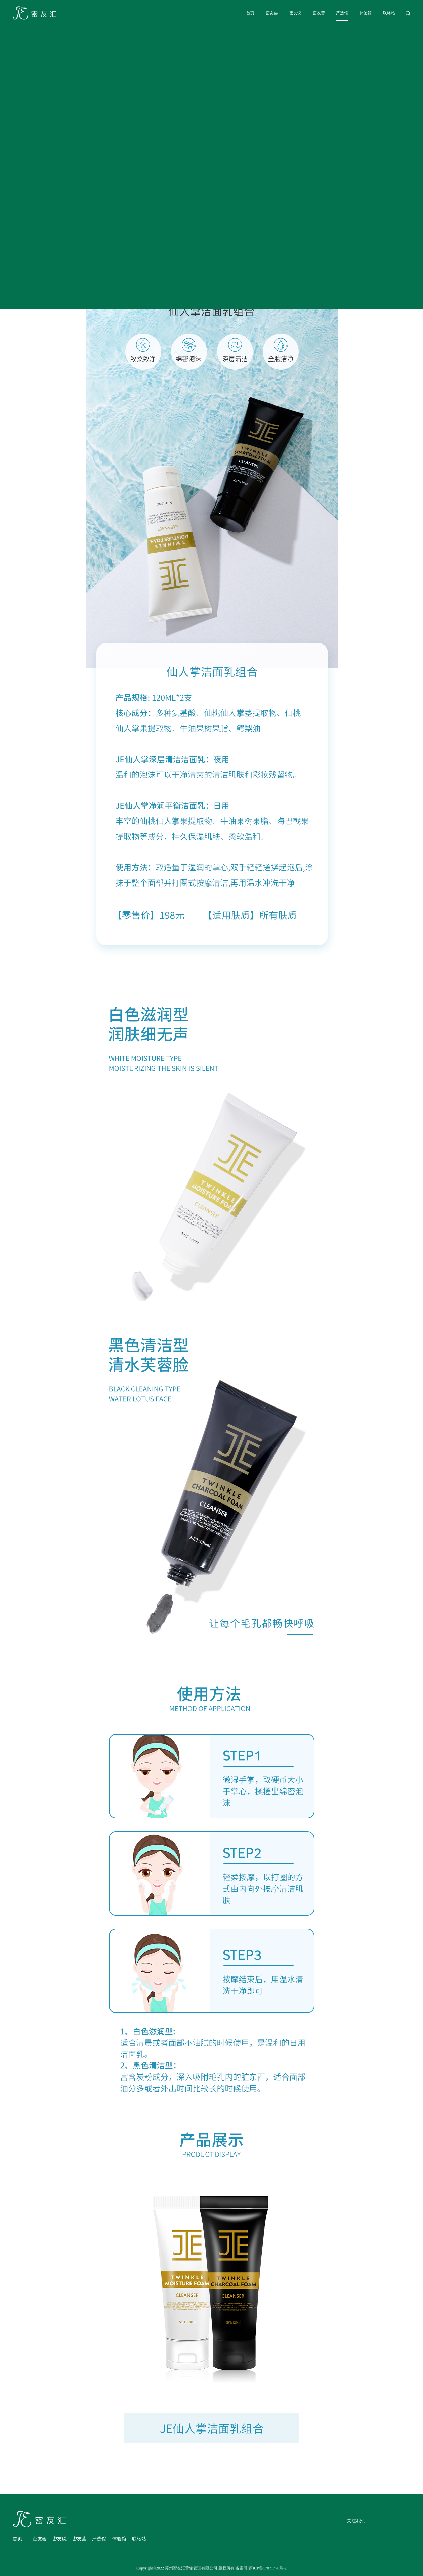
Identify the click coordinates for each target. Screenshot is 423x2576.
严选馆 (342, 13)
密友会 (272, 13)
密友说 (295, 13)
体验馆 (365, 13)
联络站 (389, 13)
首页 (250, 13)
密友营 (319, 13)
